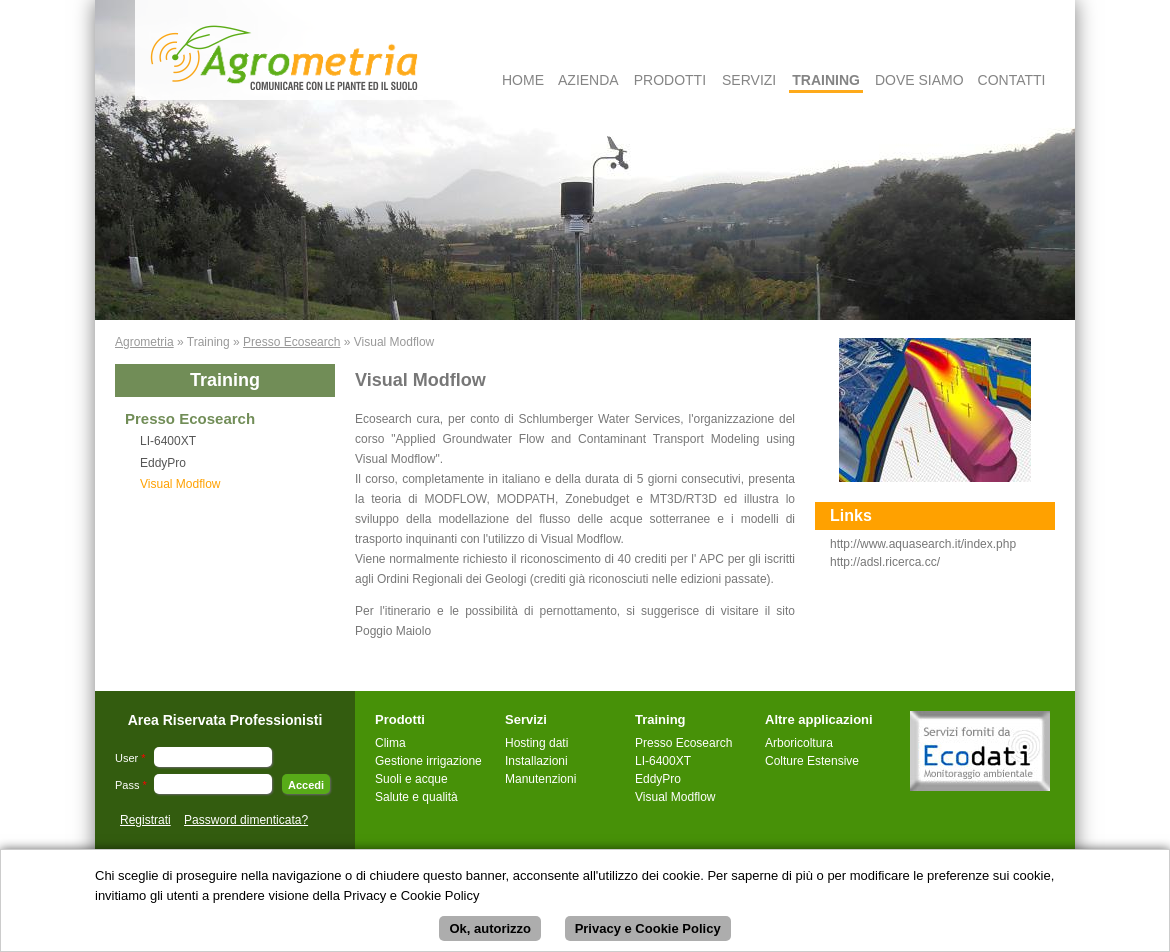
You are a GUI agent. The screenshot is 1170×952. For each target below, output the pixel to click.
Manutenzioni (540, 779)
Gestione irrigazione (428, 761)
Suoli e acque (411, 779)
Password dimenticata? (246, 820)
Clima (390, 743)
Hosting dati (536, 743)
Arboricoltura (799, 743)
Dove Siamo (919, 80)
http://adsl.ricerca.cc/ (885, 562)
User (130, 758)
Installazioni (536, 761)
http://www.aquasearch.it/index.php (923, 544)
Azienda (588, 80)
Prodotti (670, 80)
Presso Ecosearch (291, 342)
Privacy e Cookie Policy (648, 930)
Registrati (145, 820)
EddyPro (163, 463)
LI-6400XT (168, 441)
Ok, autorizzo (490, 930)
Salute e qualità (416, 797)
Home (523, 80)
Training (826, 80)
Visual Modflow (180, 484)
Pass (131, 785)
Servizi (749, 80)
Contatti (1012, 80)
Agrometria (144, 342)
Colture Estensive (812, 761)
